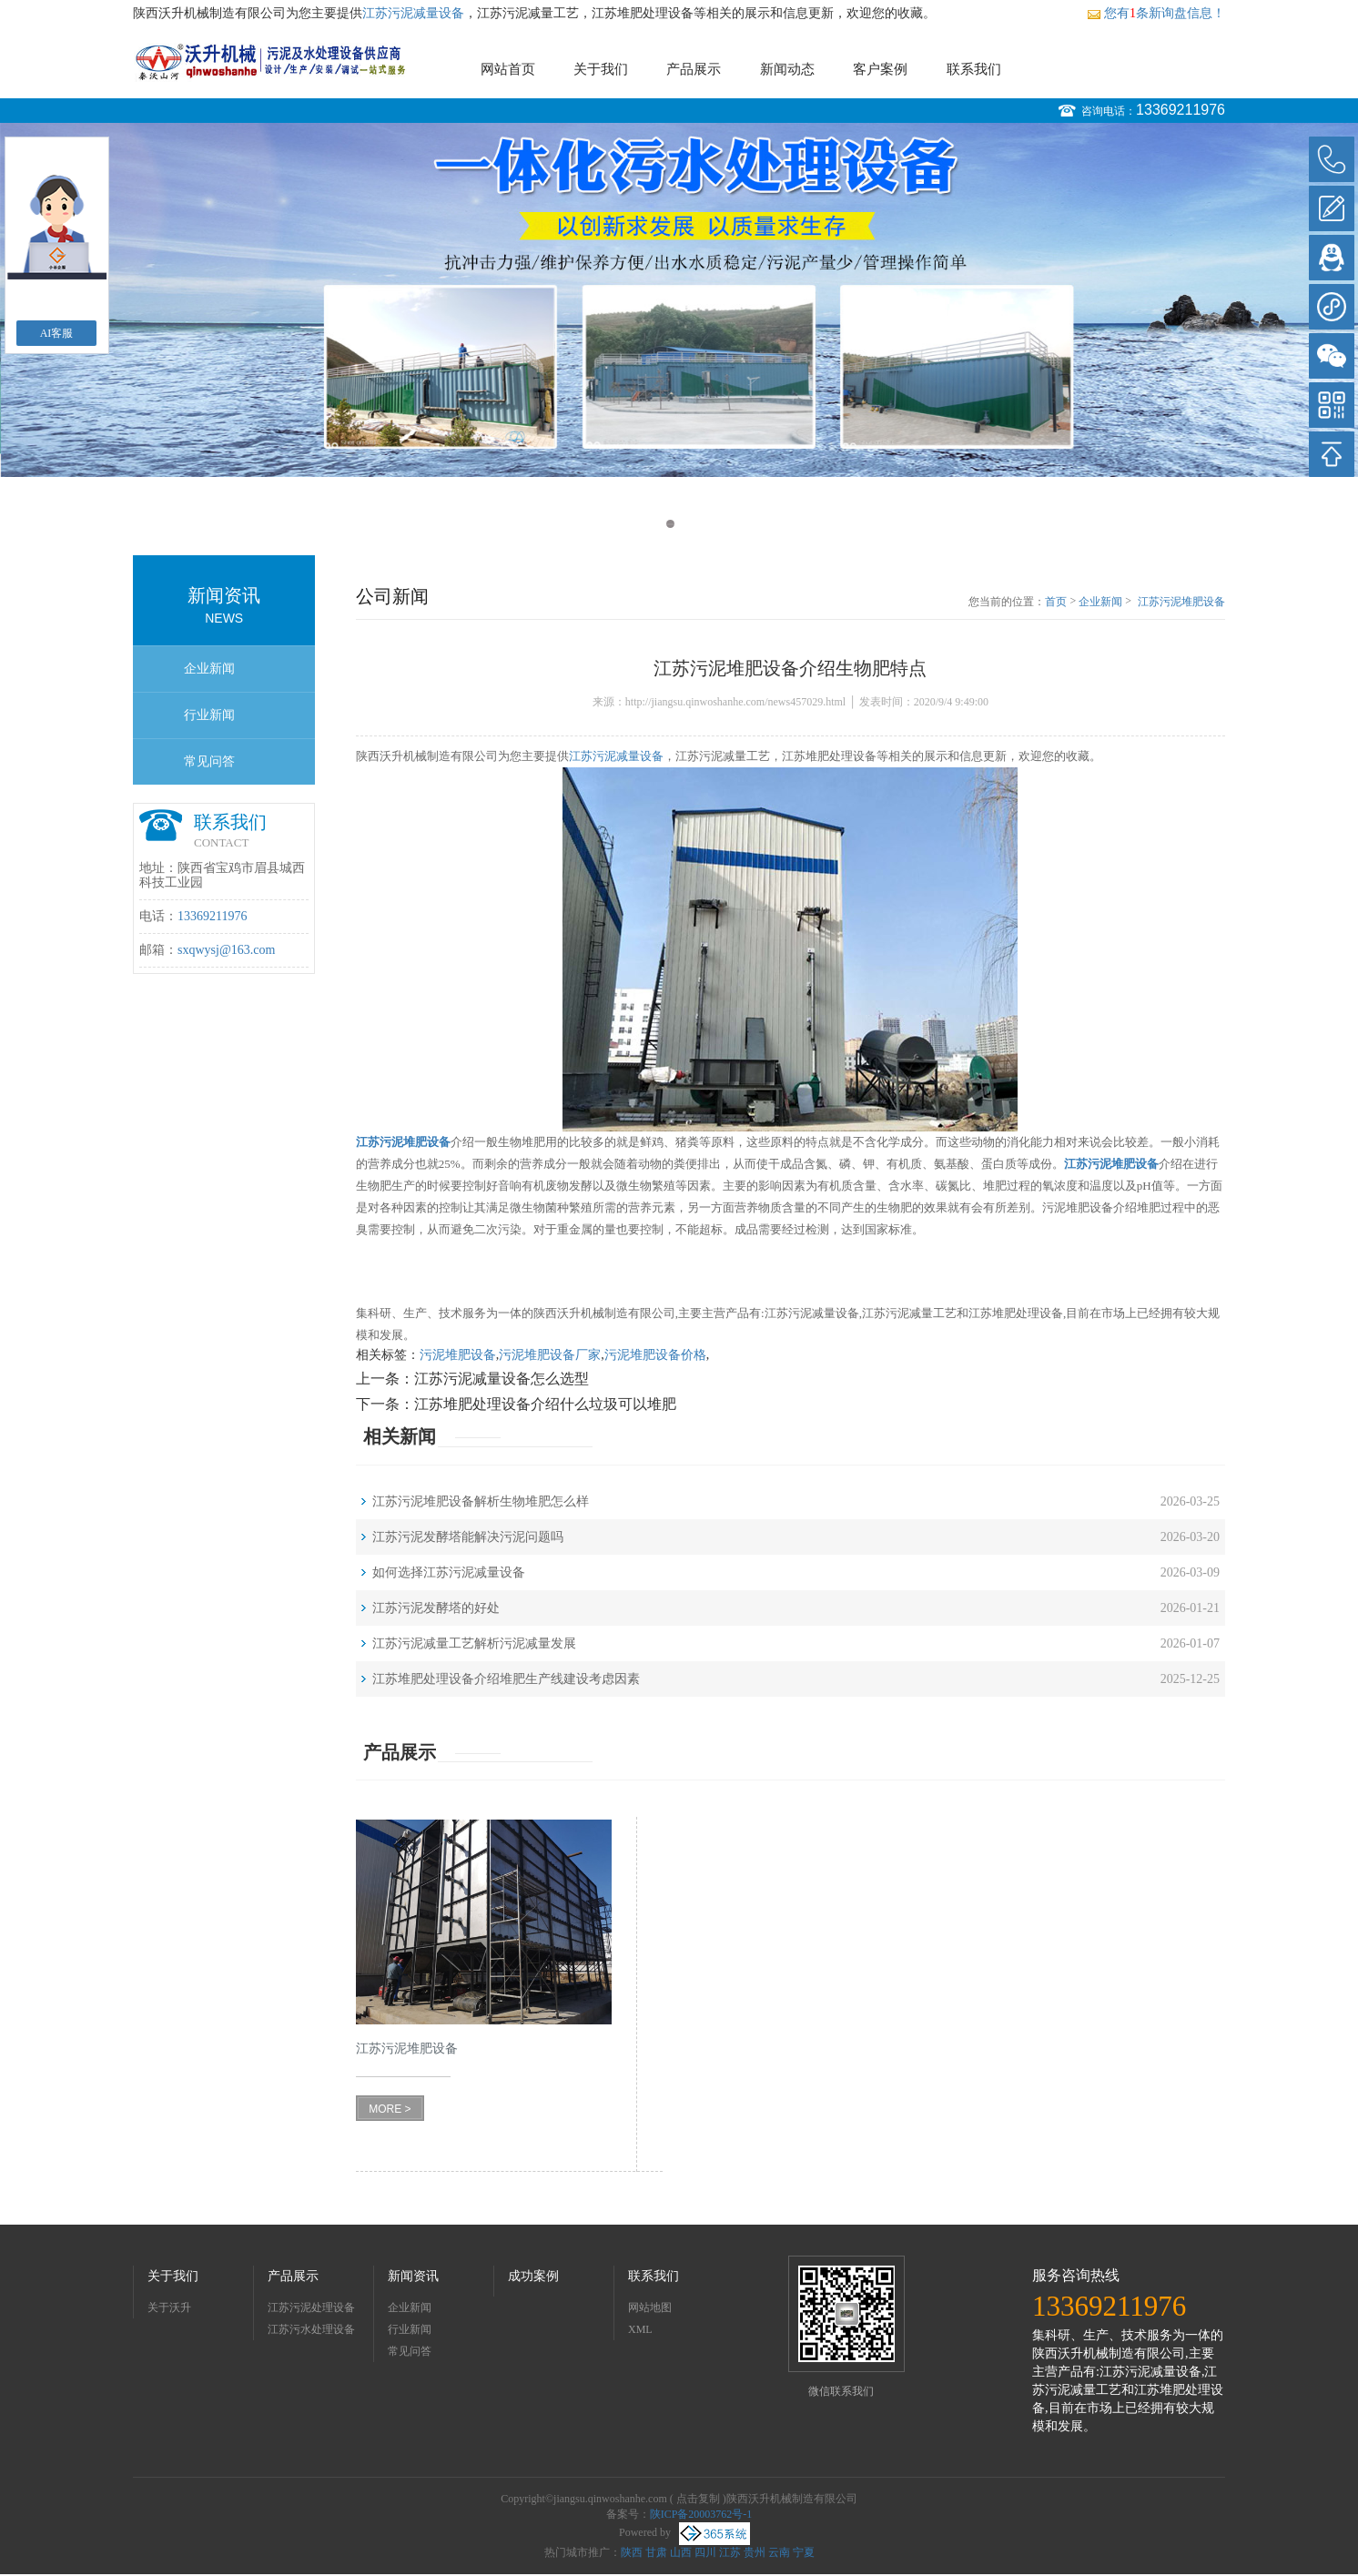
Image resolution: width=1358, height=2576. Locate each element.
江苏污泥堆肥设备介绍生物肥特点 (1181, 602)
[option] (679, 300)
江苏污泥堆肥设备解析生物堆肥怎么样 (480, 1501)
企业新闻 (209, 668)
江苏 (730, 2552)
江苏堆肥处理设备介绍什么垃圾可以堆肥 (545, 1404)
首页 (1056, 601)
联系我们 (974, 69)
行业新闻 (209, 715)
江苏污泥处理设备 (311, 2307)
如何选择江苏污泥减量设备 (448, 1572)
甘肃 (656, 2552)
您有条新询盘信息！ (1156, 13)
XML (640, 2329)
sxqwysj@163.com (226, 950)
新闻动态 (787, 69)
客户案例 (880, 69)
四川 (705, 2552)
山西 (681, 2552)
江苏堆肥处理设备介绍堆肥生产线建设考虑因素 (506, 1679)
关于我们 (600, 69)
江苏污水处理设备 (311, 2329)
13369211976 (1180, 109)
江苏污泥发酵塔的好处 (436, 1608)
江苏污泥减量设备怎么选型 (501, 1378)
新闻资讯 (413, 2276)
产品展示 (693, 69)
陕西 (632, 2552)
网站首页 (508, 69)
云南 (779, 2552)
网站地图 (650, 2307)
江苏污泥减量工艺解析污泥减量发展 (474, 1643)
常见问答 (209, 761)
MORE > (389, 2109)
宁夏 (804, 2552)
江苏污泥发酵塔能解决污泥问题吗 (467, 1537)
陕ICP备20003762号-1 (701, 2514)
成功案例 (533, 2276)
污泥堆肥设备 (458, 1355)
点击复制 (698, 2498)
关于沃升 (169, 2307)
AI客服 (57, 333)
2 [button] (688, 524)
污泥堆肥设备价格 (655, 1355)
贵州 (754, 2552)
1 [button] (670, 524)
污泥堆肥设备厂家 (550, 1355)
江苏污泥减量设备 (413, 13)
